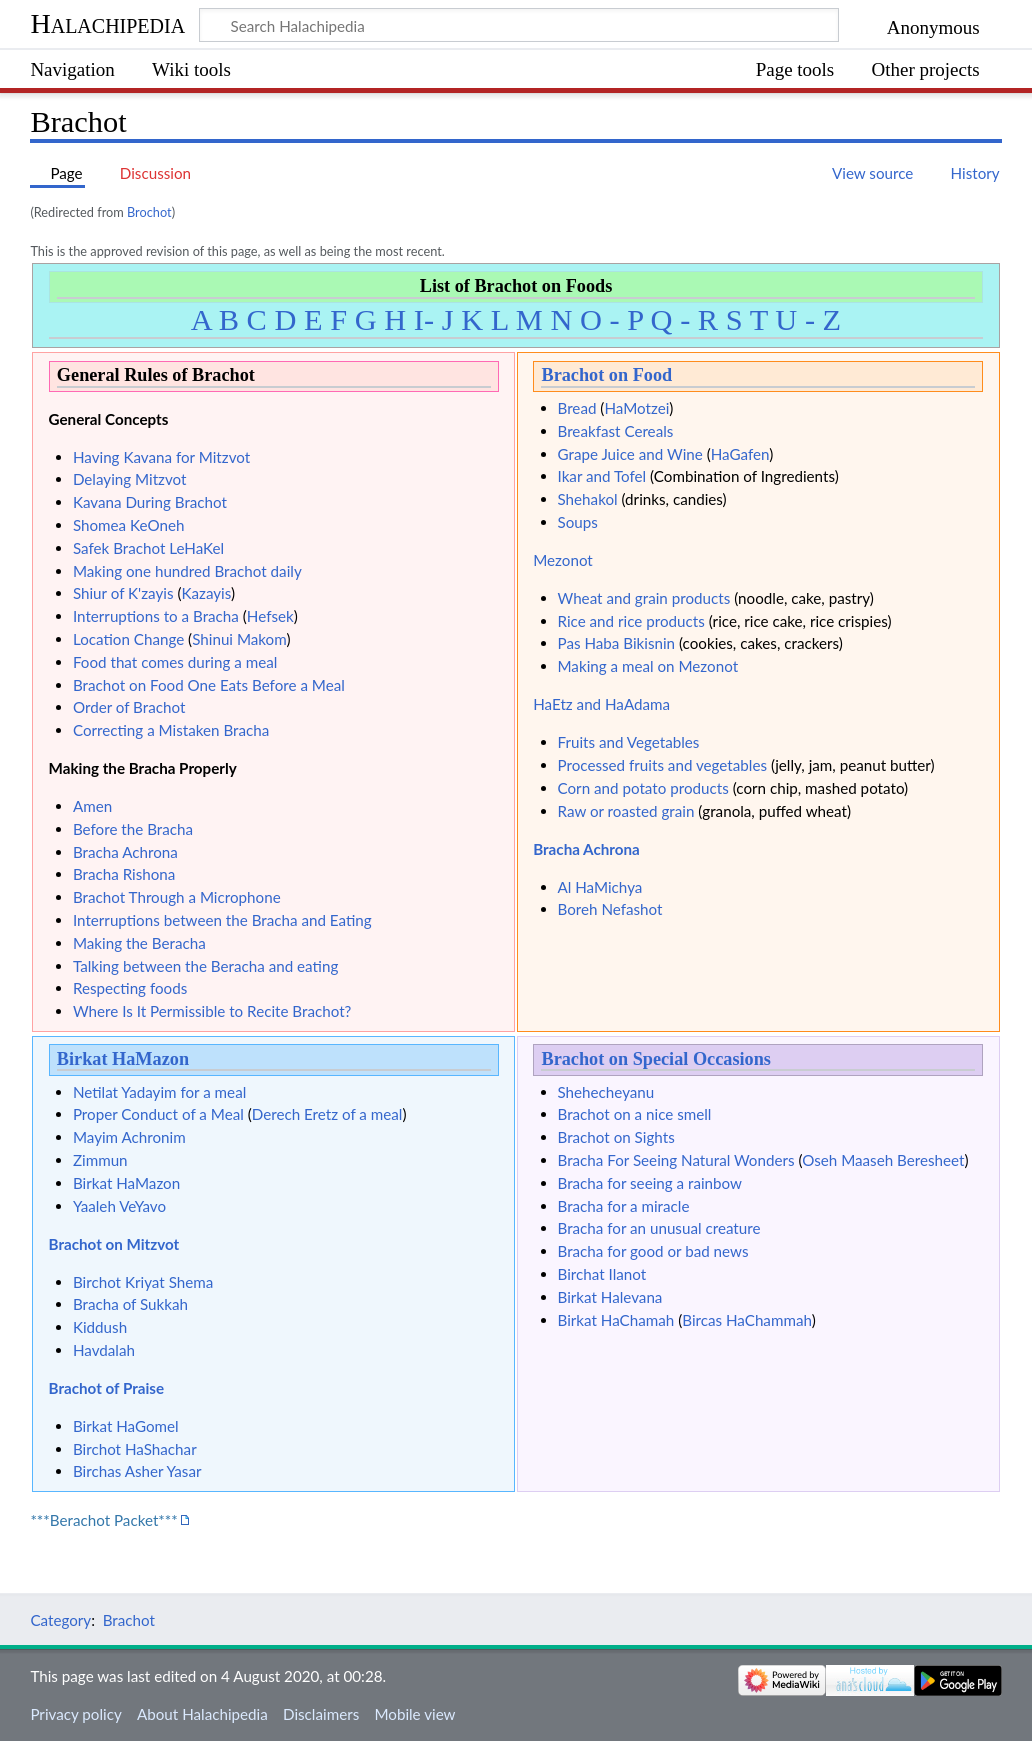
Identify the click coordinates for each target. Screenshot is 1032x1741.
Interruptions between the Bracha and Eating (222, 920)
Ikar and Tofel (602, 476)
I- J (434, 320)
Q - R (685, 320)
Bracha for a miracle (624, 1206)
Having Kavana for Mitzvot (161, 457)
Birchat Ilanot (602, 1274)
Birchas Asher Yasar (137, 1471)
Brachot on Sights (616, 1137)
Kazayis (206, 593)
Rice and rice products (631, 621)
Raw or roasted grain (626, 811)
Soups (578, 522)
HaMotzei (636, 408)
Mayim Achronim (129, 1137)
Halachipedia (107, 23)
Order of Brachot (129, 707)
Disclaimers (321, 1714)
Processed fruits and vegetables (663, 765)
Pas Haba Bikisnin (617, 643)
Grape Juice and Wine (630, 454)
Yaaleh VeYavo (119, 1206)
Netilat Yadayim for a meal (159, 1092)
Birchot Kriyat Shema (143, 1282)
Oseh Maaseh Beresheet (883, 1160)
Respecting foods (130, 988)
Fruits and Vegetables (629, 742)
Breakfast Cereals (616, 431)
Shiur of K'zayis (123, 593)
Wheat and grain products (644, 598)
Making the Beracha (139, 943)
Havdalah (104, 1350)
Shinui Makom (239, 639)
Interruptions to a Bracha (156, 616)
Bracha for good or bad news (653, 1251)
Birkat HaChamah (616, 1320)
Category (60, 1620)
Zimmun (100, 1160)
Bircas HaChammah (746, 1320)
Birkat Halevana (610, 1297)
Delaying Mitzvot (130, 479)
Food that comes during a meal (175, 662)
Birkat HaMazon (123, 1059)
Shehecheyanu (606, 1092)
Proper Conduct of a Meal (158, 1114)
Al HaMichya (600, 887)
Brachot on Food (606, 375)
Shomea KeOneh (129, 525)
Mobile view (414, 1714)
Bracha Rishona (124, 874)
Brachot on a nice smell (635, 1114)
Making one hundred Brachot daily (187, 571)
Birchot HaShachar (135, 1449)
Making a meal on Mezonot (648, 666)
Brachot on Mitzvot (114, 1244)
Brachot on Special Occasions (655, 1059)
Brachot (129, 1620)
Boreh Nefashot (610, 909)
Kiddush (100, 1327)
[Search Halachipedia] (519, 25)
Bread (577, 408)
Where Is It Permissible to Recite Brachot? (212, 1011)
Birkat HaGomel (126, 1426)
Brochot (149, 212)
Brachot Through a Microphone (177, 897)
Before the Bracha (133, 829)
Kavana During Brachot (150, 502)
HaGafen (740, 454)
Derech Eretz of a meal (327, 1114)
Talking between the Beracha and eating (205, 966)
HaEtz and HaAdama (601, 704)
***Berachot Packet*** (103, 1520)
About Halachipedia (202, 1714)
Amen (92, 806)
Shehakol (588, 499)
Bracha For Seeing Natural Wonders (676, 1160)
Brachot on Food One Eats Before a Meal (209, 685)
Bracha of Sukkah (130, 1304)
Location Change (128, 639)
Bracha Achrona (125, 852)
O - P (611, 320)
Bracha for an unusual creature (659, 1228)
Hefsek (270, 616)
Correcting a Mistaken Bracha (171, 730)
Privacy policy (75, 1714)
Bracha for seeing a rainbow (650, 1183)
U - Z (808, 320)
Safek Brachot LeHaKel (148, 548)
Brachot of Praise (107, 1388)
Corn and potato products (643, 788)
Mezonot (563, 560)
